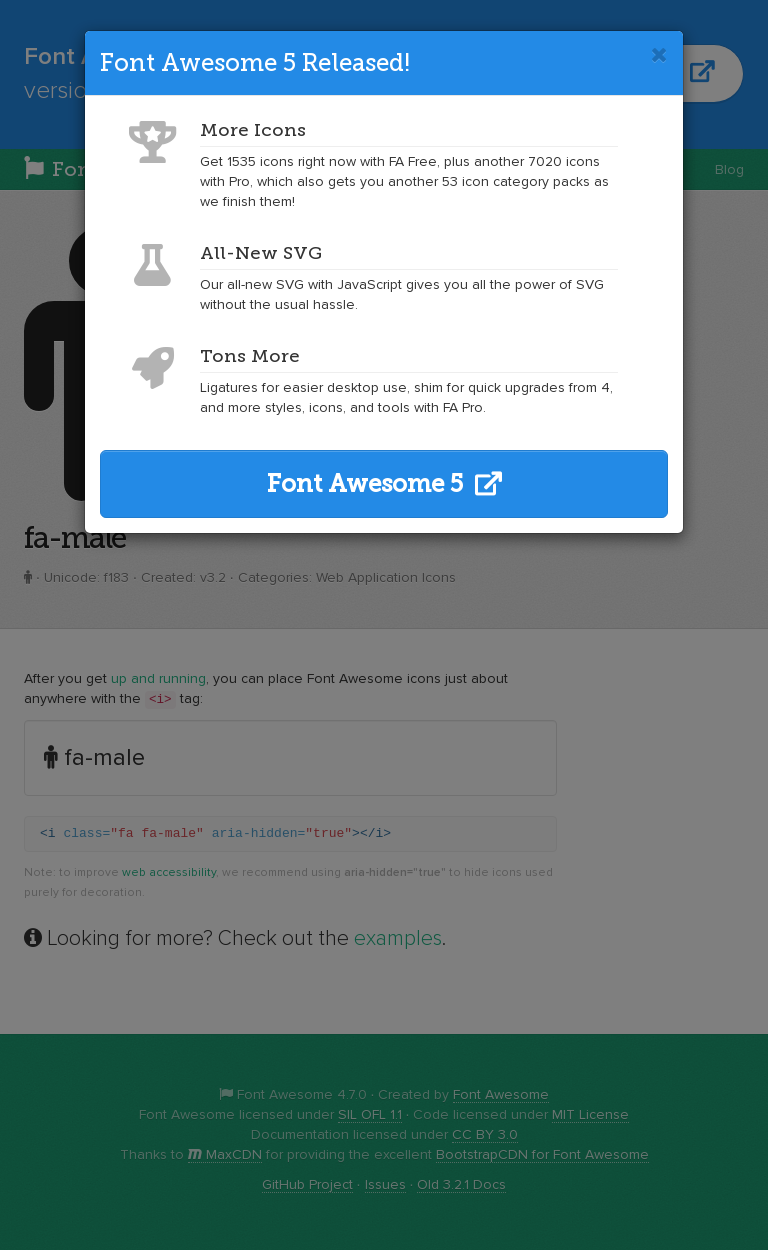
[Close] (659, 55)
